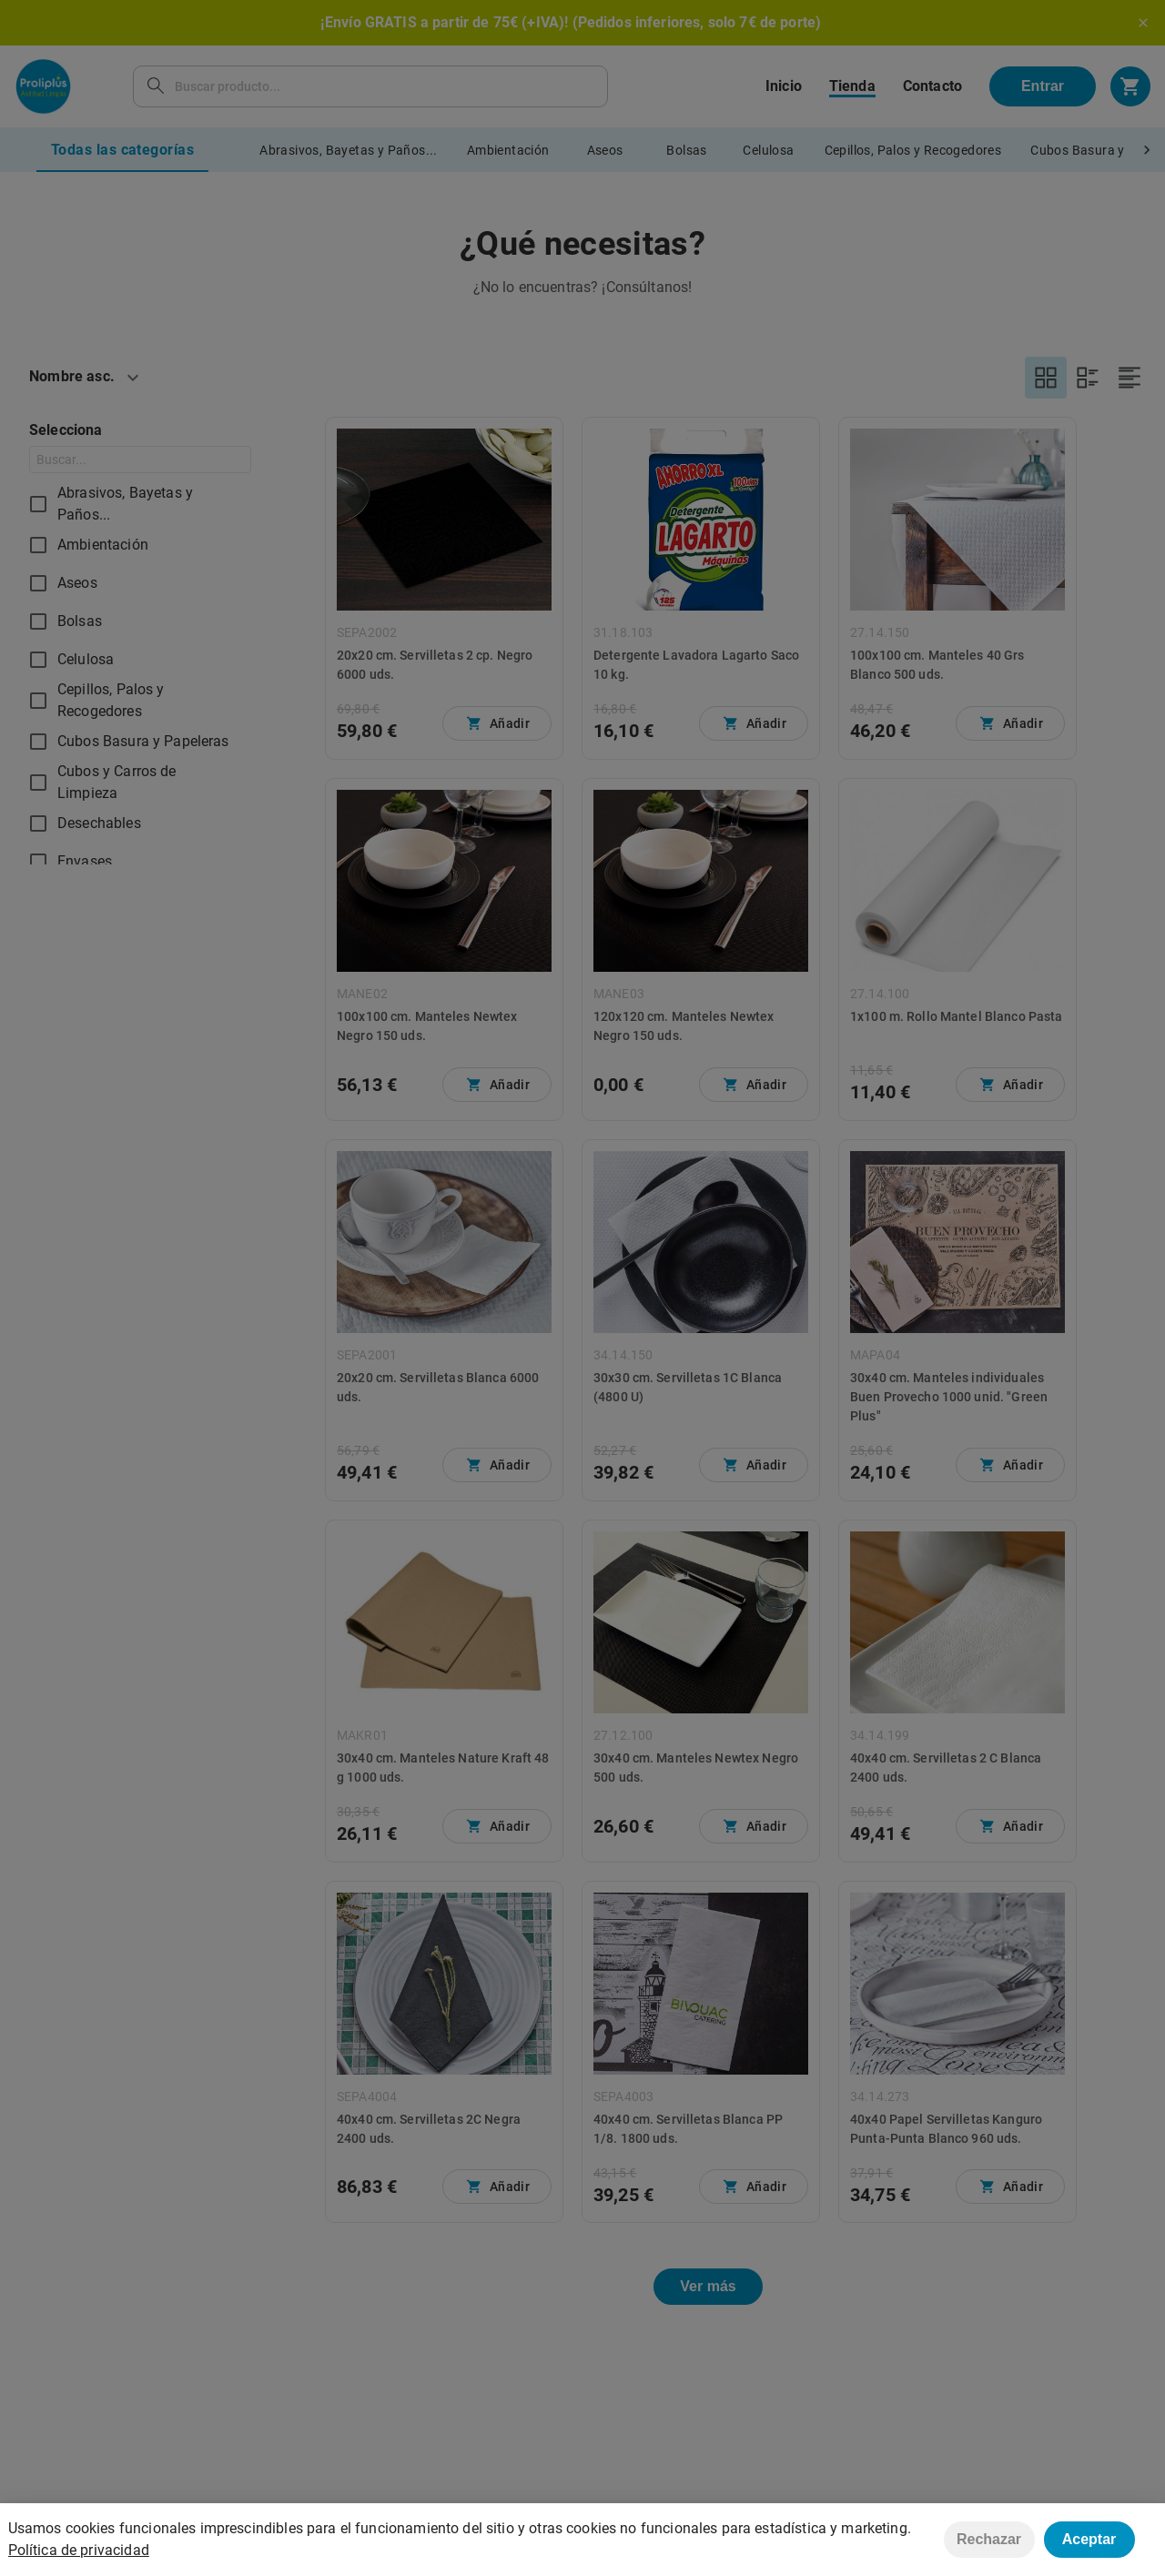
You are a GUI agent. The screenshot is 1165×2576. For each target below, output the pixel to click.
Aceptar (1089, 2539)
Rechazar (989, 2539)
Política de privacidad (78, 2550)
